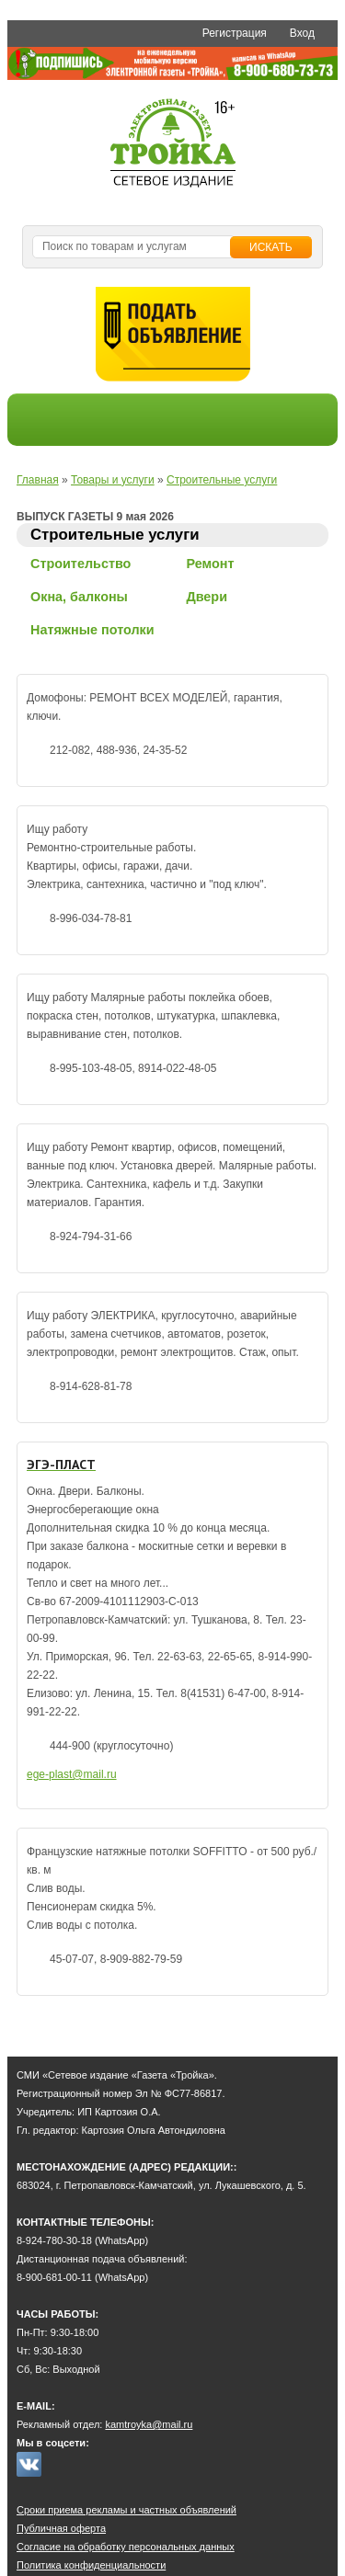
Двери (206, 596)
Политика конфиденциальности (91, 2564)
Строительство (80, 563)
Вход (302, 33)
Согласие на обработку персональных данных (126, 2546)
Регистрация (234, 33)
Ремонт (210, 563)
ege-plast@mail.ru (72, 1774)
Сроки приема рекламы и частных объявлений (126, 2509)
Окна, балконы (79, 596)
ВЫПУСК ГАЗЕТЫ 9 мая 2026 (95, 516)
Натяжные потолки (92, 629)
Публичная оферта (61, 2528)
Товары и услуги (113, 479)
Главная (38, 479)
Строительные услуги (222, 479)
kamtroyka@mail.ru (148, 2424)
